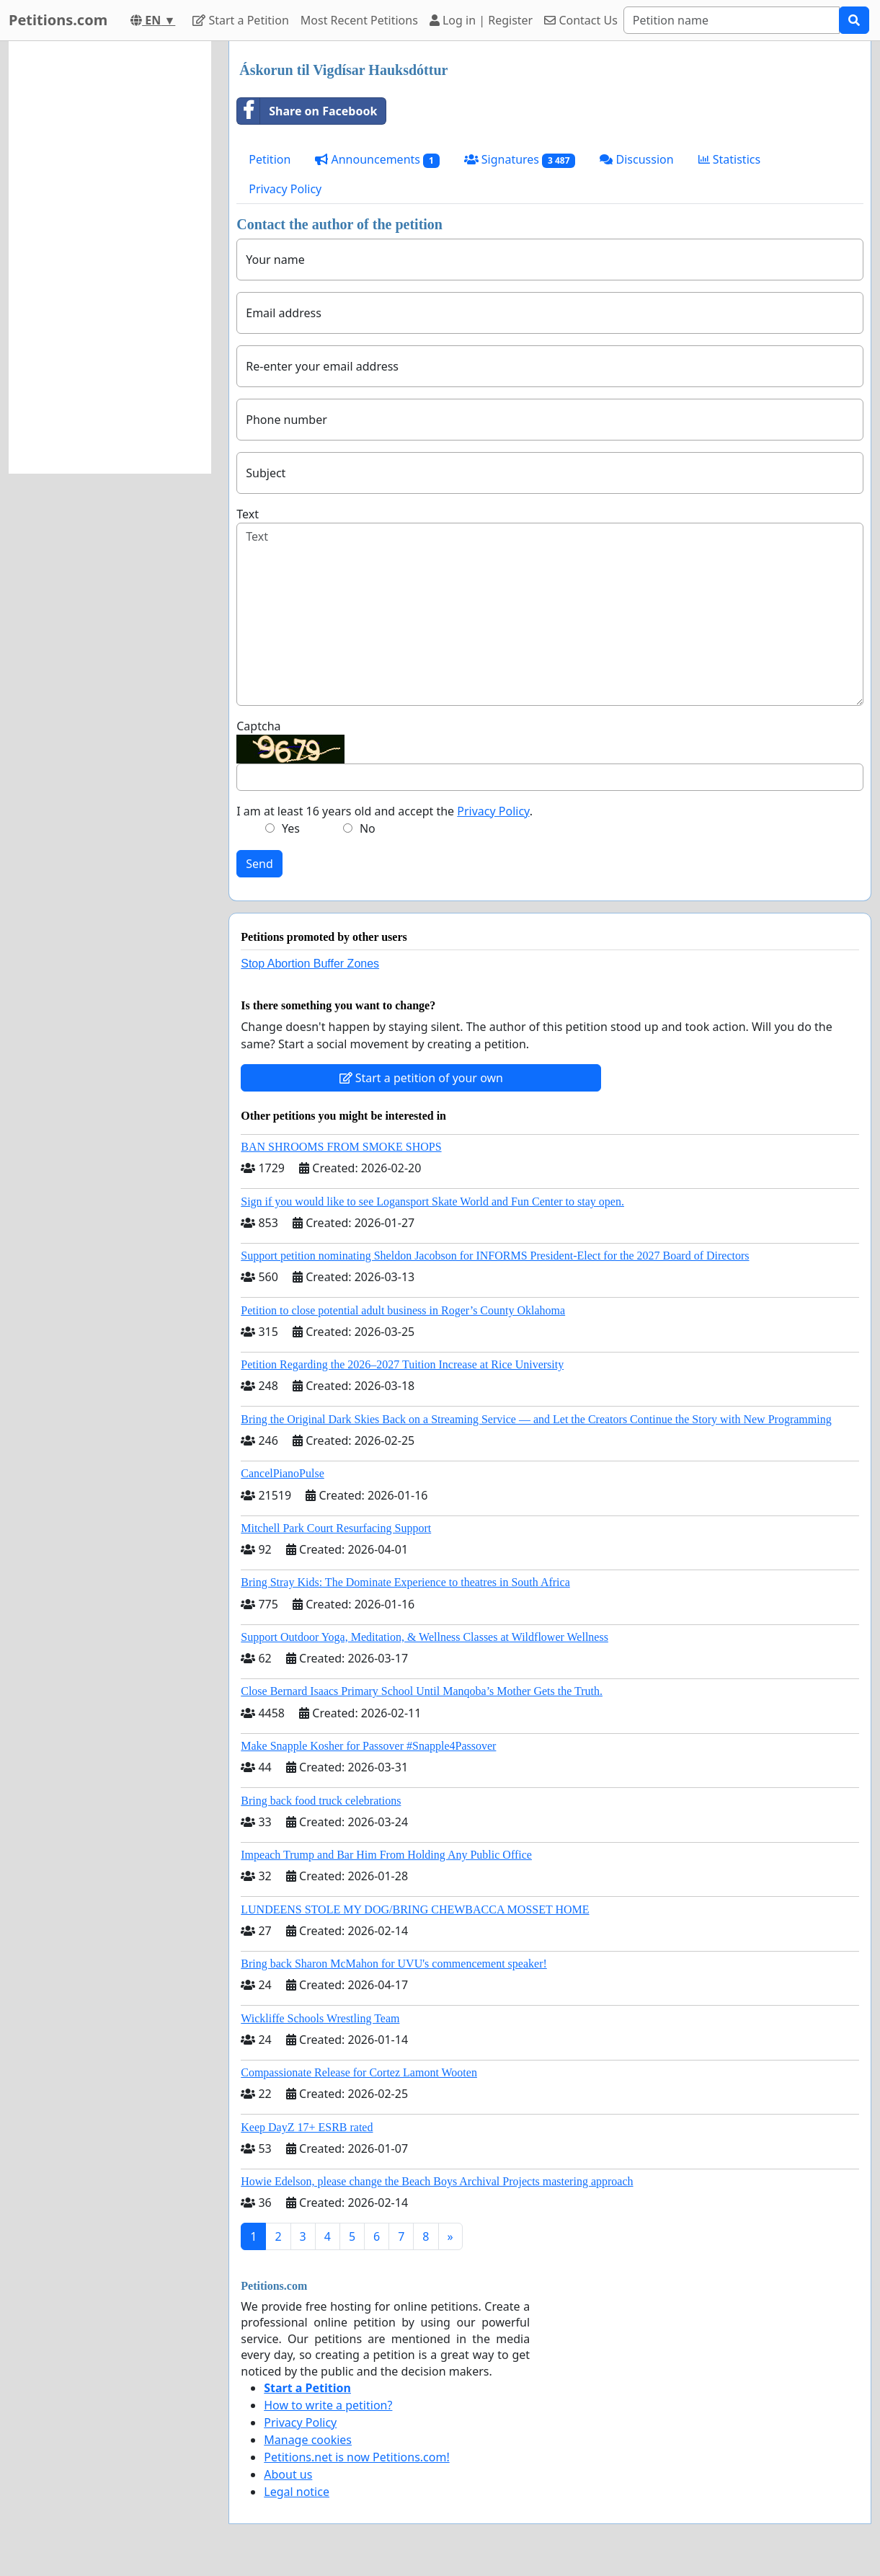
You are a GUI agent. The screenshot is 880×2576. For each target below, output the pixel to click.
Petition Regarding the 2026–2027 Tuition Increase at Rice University (402, 1364)
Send (259, 864)
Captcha (258, 726)
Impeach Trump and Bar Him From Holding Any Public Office (386, 1855)
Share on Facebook (307, 111)
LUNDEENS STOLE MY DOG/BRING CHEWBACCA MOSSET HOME (415, 1909)
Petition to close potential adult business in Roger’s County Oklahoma (403, 1310)
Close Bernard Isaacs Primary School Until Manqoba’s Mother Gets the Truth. (422, 1691)
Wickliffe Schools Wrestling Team (320, 2018)
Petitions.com (58, 20)
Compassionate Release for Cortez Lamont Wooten (359, 2072)
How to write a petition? (328, 2405)
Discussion (636, 159)
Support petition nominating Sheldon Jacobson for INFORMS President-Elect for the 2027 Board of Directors (495, 1255)
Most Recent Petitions (359, 20)
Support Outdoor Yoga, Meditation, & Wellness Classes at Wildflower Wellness (424, 1637)
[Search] (731, 20)
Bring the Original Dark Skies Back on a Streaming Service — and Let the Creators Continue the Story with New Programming (536, 1419)
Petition (269, 159)
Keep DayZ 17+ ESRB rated (307, 2127)
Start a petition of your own (421, 1078)
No (367, 828)
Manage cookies (308, 2440)
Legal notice (296, 2492)
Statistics (729, 159)
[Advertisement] (110, 257)
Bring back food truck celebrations (321, 1800)
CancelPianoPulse (282, 1473)
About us (288, 2474)
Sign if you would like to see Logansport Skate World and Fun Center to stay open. (432, 1201)
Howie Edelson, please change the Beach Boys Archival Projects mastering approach (437, 2181)
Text (247, 514)
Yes (291, 828)
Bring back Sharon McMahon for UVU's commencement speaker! (394, 1963)
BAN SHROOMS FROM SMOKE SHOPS (341, 1147)
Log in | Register (481, 20)
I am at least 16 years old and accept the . (384, 811)
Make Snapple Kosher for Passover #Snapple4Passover (368, 1746)
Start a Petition (240, 20)
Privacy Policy (285, 189)
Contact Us (581, 20)
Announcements (377, 159)
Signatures (520, 159)
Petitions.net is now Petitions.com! (356, 2457)
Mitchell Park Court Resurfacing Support (336, 1528)
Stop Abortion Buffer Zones (310, 963)
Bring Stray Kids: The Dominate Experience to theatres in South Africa (405, 1582)
